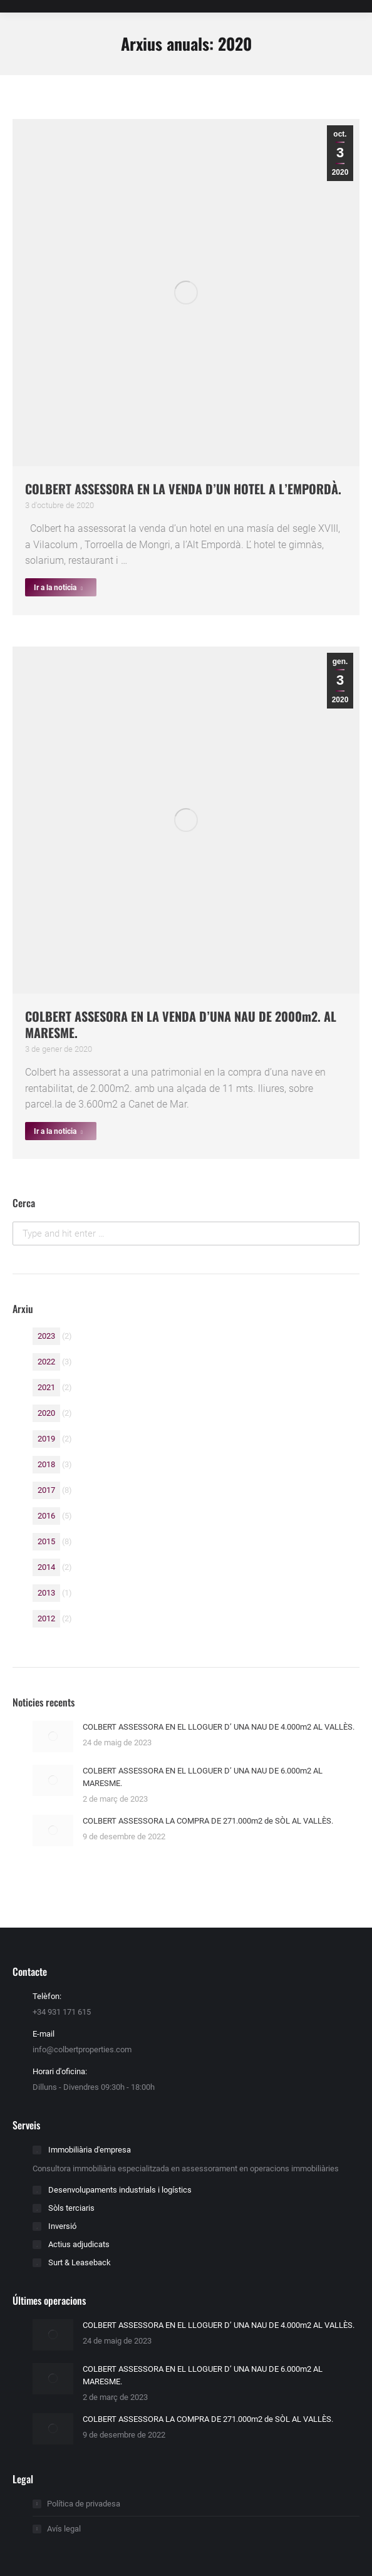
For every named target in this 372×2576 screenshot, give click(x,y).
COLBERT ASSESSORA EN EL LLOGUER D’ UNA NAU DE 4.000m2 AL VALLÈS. (218, 1727)
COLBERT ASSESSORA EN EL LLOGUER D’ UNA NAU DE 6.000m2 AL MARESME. (203, 1777)
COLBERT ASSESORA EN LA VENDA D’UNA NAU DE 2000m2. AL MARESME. (180, 1024)
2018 (46, 1464)
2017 (46, 1490)
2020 (46, 1413)
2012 (46, 1618)
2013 (46, 1592)
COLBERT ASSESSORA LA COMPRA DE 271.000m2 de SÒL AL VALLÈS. (208, 1821)
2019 (46, 1438)
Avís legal (64, 2528)
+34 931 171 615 (62, 2012)
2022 (46, 1361)
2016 (46, 1515)
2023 (46, 1336)
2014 (46, 1567)
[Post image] (53, 1736)
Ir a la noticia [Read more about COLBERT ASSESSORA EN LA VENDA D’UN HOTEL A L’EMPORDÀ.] (58, 587)
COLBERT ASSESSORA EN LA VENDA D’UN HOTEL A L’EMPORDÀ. (183, 488)
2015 (46, 1541)
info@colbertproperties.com (82, 2049)
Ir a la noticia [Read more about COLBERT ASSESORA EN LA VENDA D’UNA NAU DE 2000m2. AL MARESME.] (58, 1131)
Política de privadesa (83, 2503)
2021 (46, 1387)
